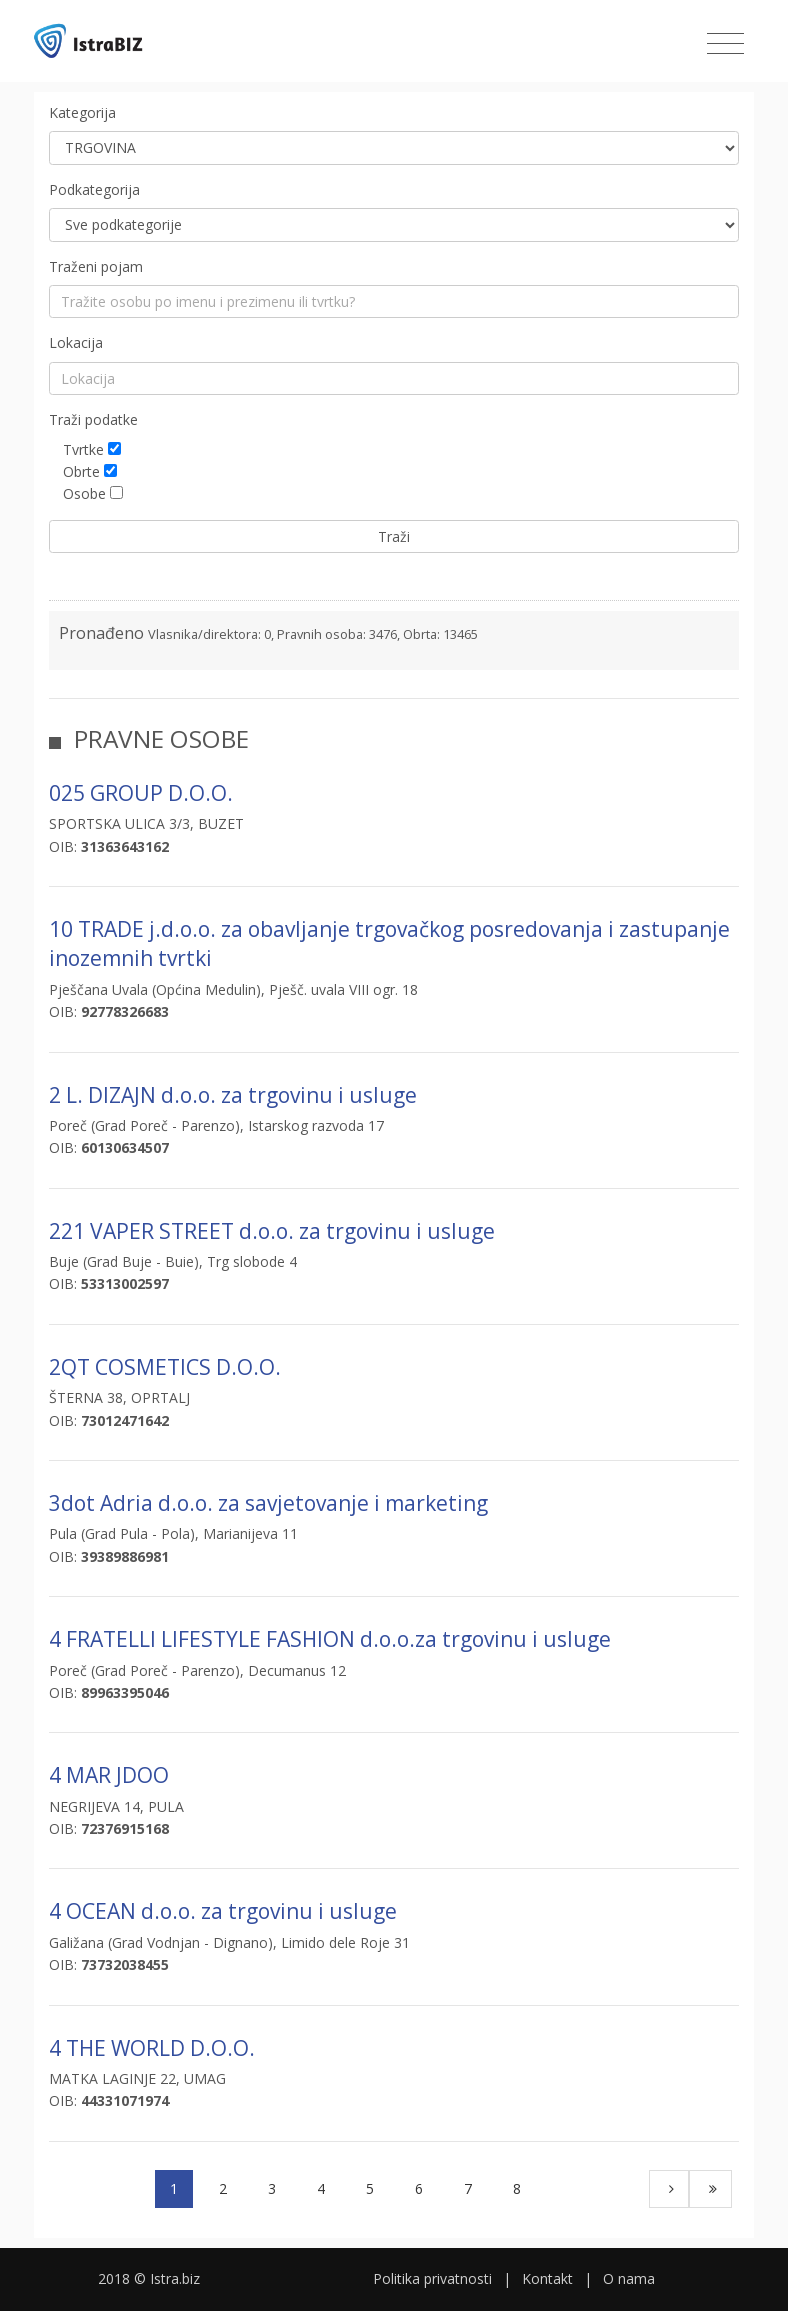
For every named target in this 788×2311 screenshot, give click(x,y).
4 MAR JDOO (109, 1775)
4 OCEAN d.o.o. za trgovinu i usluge (223, 1911)
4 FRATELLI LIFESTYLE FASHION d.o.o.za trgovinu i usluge (330, 1639)
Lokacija (76, 342)
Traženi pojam (96, 266)
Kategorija (82, 112)
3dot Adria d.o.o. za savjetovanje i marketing (268, 1503)
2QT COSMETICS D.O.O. (165, 1367)
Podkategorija (94, 189)
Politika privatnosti (432, 2278)
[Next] (669, 2189)
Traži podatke (93, 419)
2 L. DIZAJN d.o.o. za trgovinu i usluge (233, 1095)
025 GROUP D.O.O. (141, 793)
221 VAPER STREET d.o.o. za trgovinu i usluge (272, 1231)
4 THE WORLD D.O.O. (152, 2048)
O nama (629, 2278)
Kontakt (547, 2278)
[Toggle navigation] (725, 44)
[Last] (710, 2189)
